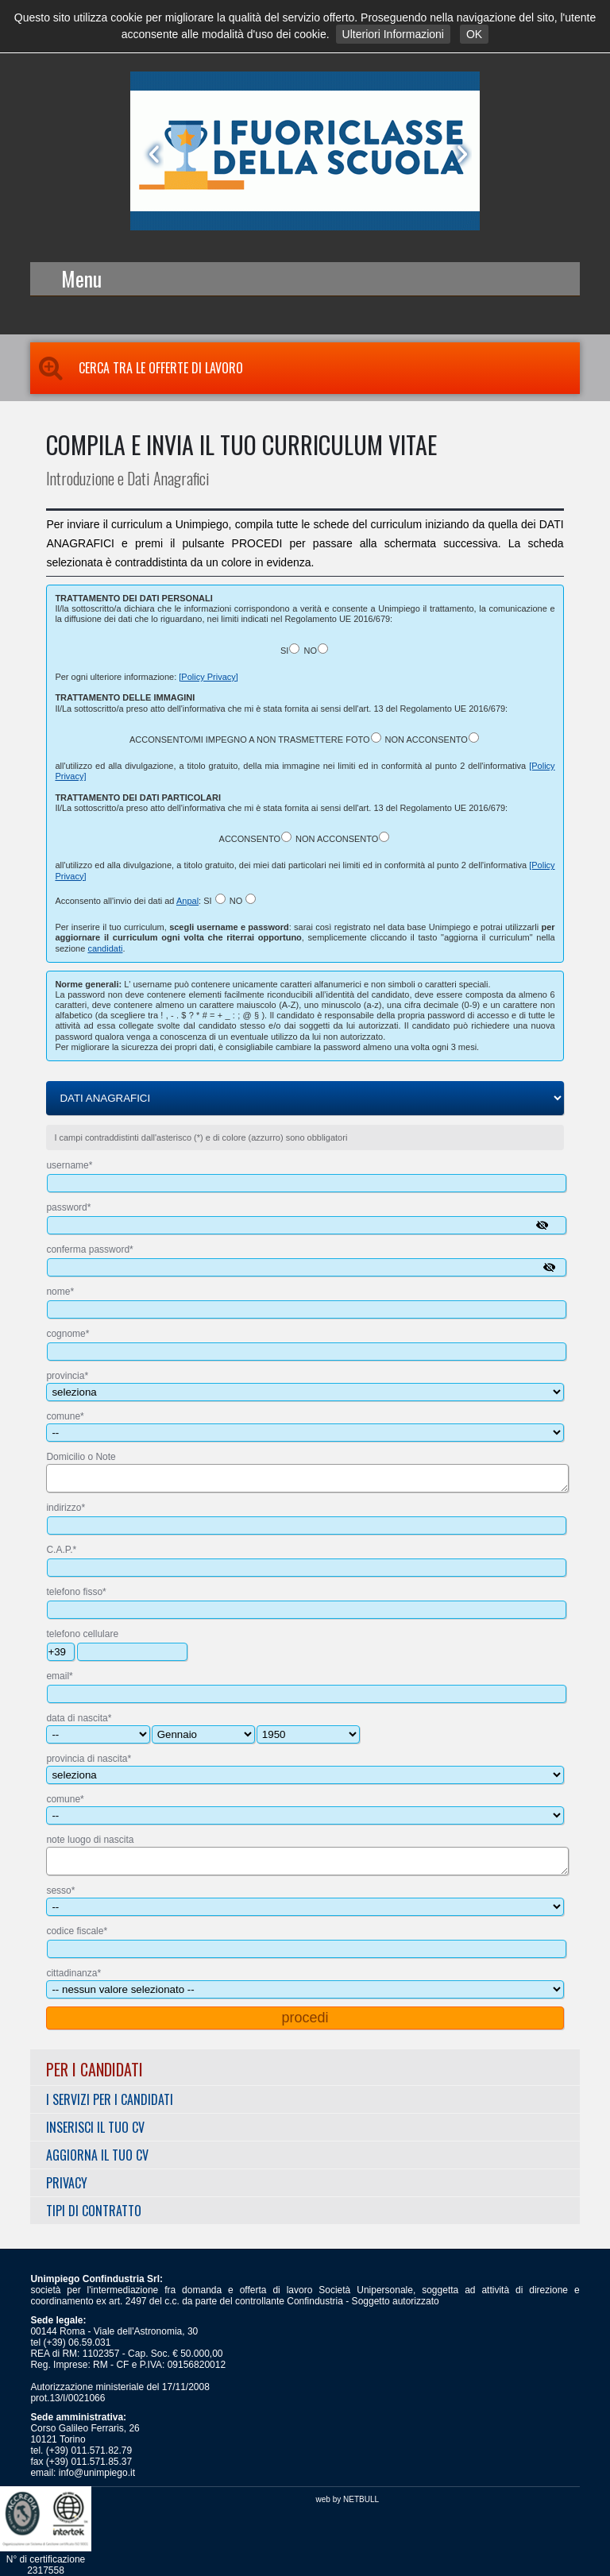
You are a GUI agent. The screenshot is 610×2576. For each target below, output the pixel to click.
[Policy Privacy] (208, 677)
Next (459, 154)
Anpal (187, 901)
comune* (64, 1416)
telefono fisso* (76, 1591)
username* (69, 1165)
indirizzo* (65, 1507)
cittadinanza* (73, 1973)
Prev (151, 154)
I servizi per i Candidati (109, 2099)
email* (59, 1676)
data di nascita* (78, 1718)
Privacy (66, 2182)
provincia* (67, 1375)
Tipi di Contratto (93, 2210)
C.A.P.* (61, 1549)
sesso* (60, 1890)
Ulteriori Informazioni (393, 34)
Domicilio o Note (80, 1456)
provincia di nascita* (88, 1758)
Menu (81, 278)
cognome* (67, 1333)
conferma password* (89, 1249)
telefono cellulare (82, 1633)
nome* (60, 1291)
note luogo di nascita (89, 1839)
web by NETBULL (347, 2499)
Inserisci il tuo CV (95, 2127)
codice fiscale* (76, 1931)
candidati (104, 948)
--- (203, 1734)
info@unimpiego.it (97, 2472)
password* (68, 1207)
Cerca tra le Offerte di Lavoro (136, 367)
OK (474, 34)
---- (308, 1734)
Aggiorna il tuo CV (97, 2155)
